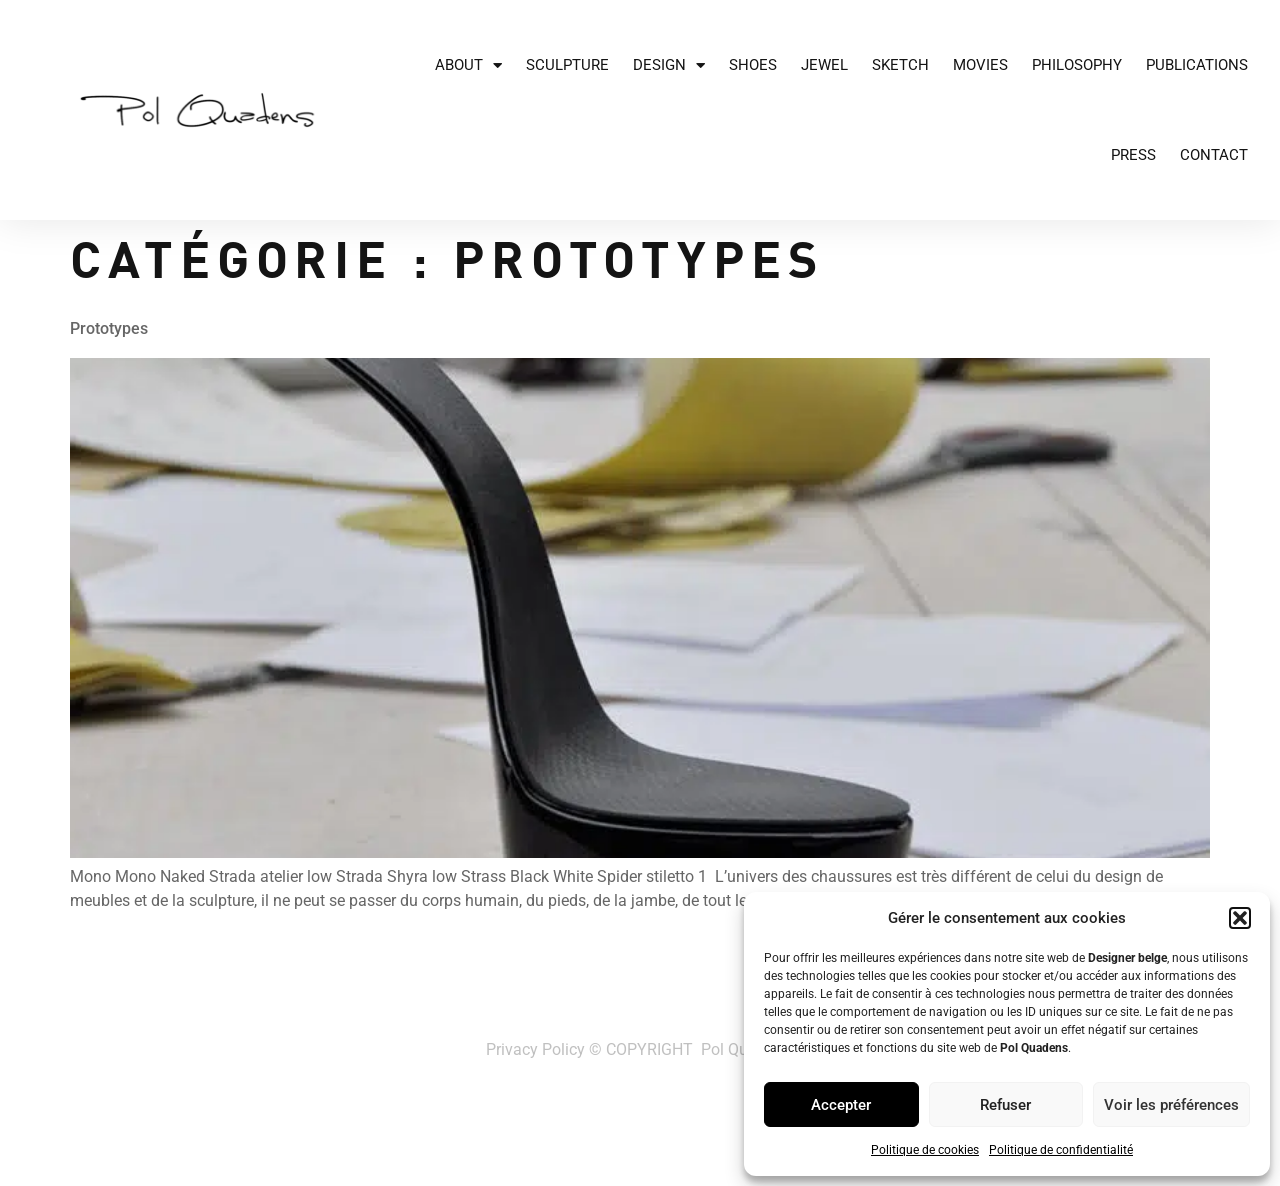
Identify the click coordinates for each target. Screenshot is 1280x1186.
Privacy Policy (535, 1049)
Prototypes (109, 328)
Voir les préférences (1171, 1105)
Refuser (1005, 1105)
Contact (1214, 155)
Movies (980, 65)
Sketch (900, 65)
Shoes (753, 65)
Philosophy (1077, 65)
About (468, 65)
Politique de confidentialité (1061, 1150)
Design (669, 65)
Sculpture (567, 65)
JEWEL (824, 65)
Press (1133, 155)
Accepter (841, 1105)
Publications (1197, 65)
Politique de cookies (925, 1150)
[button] (1240, 918)
